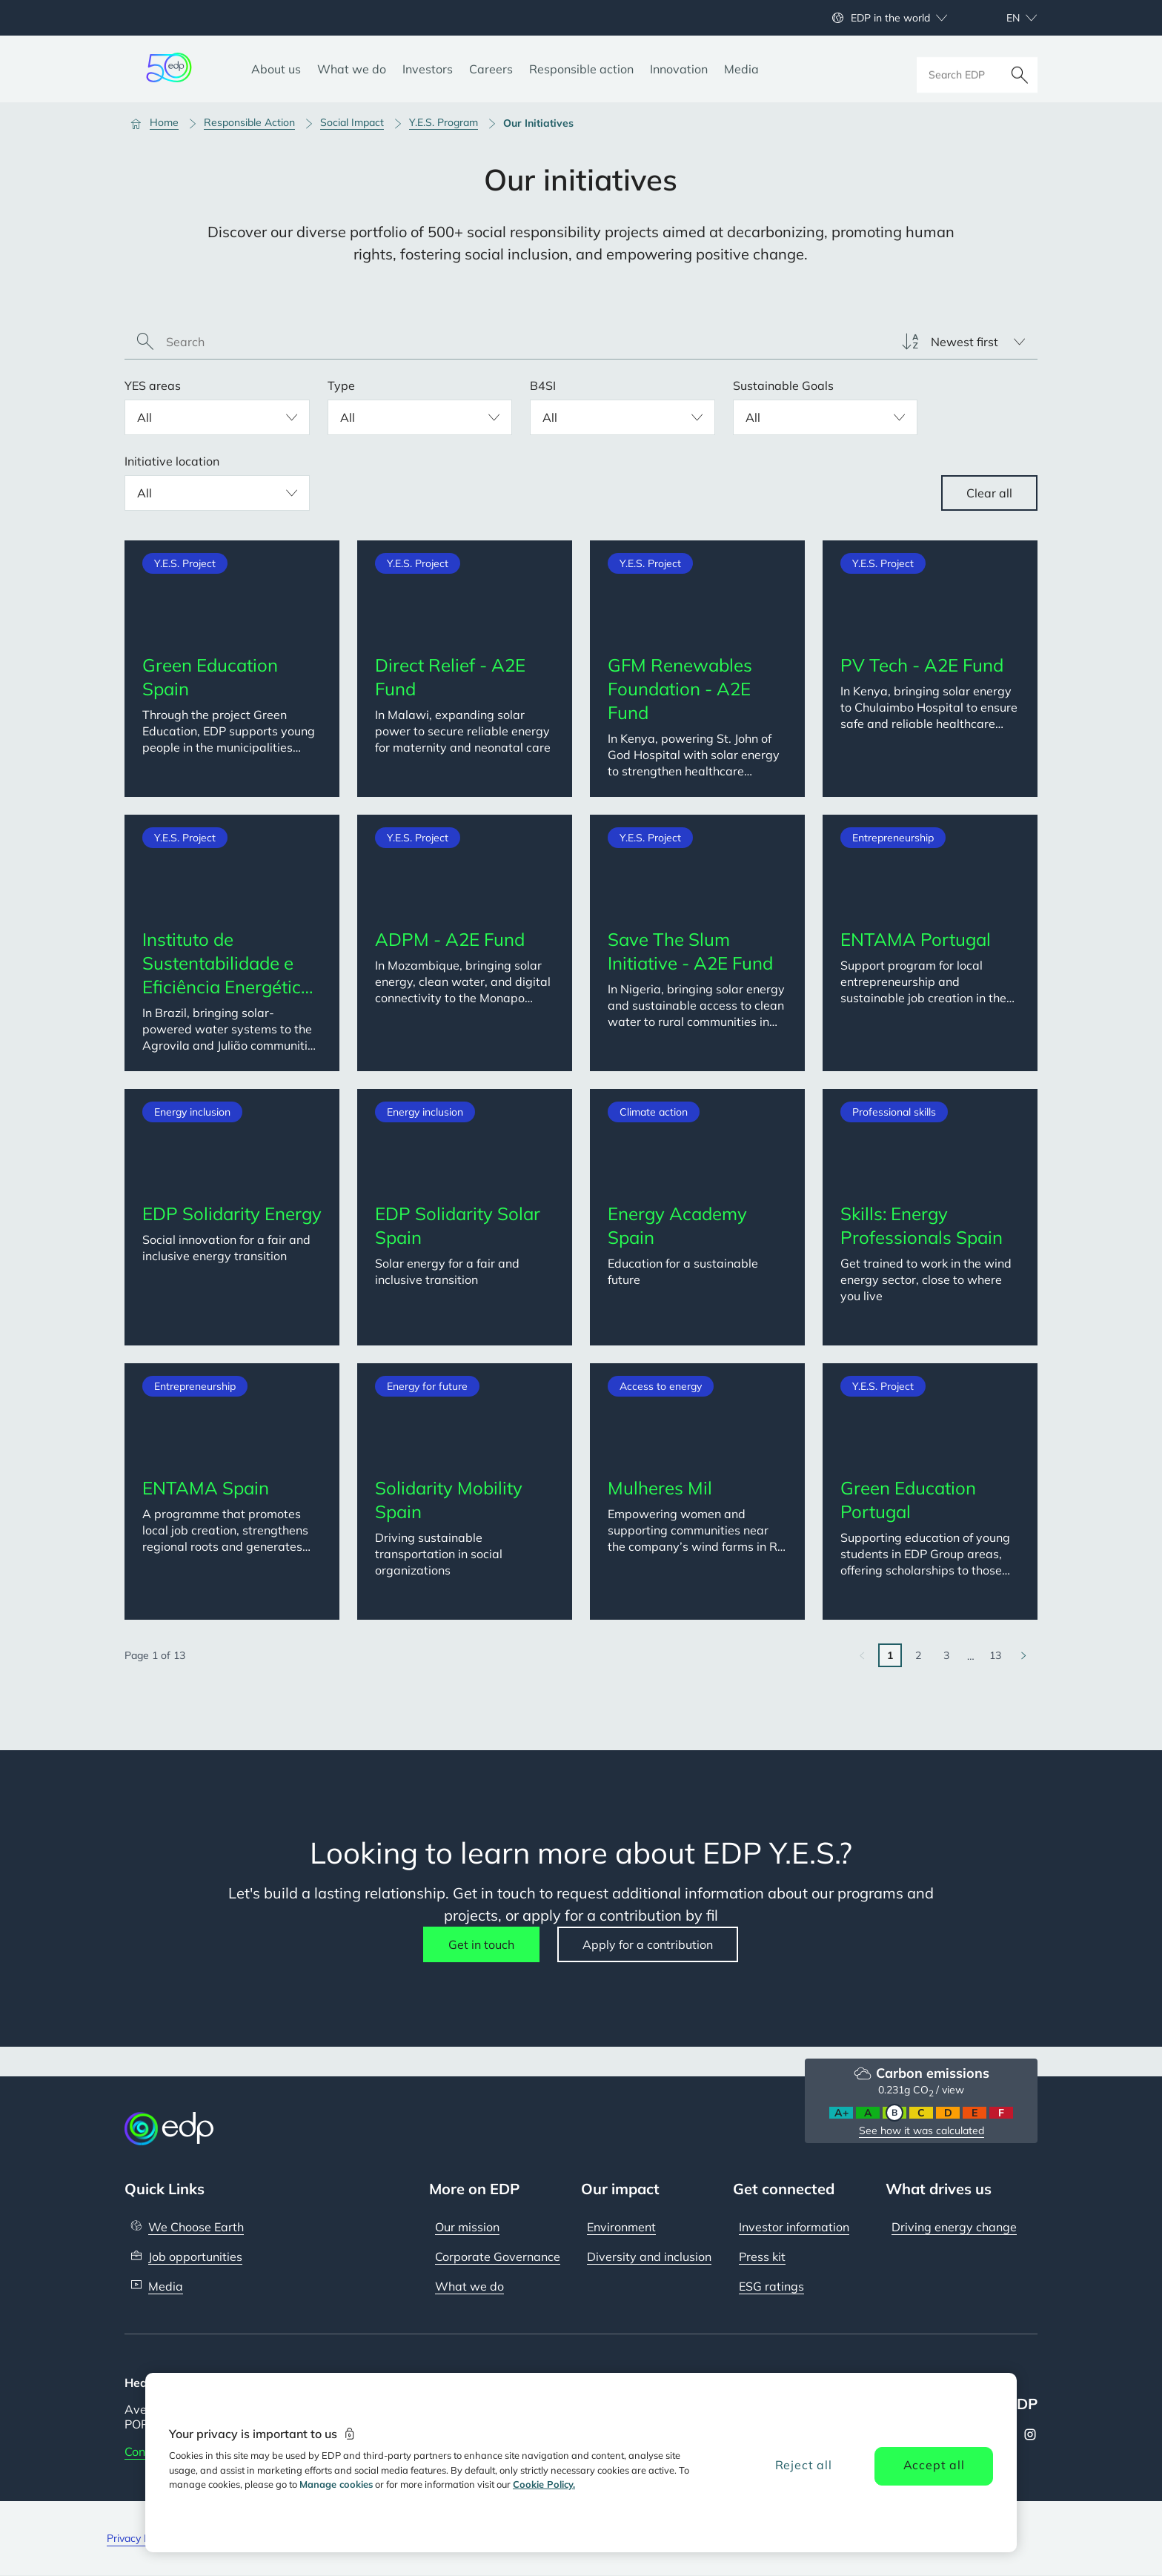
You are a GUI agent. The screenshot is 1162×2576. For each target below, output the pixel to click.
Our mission (467, 2226)
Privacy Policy (139, 2538)
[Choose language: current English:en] (1006, 17)
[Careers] (491, 69)
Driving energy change (954, 2226)
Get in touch (481, 1944)
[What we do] (351, 69)
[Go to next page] (1023, 1655)
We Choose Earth (196, 2226)
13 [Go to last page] (995, 1655)
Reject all (803, 2464)
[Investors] (427, 69)
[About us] (276, 69)
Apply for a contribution (647, 1944)
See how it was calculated (921, 2130)
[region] (581, 2462)
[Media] (741, 69)
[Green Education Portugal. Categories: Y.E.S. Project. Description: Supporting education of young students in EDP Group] (930, 1491)
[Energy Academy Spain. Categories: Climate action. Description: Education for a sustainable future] (697, 1217)
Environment (621, 2226)
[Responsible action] (581, 69)
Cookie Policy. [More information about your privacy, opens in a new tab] (544, 2484)
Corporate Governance (497, 2256)
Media (165, 2286)
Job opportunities (195, 2256)
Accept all (934, 2464)
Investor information (794, 2226)
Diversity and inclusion (649, 2256)
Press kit (762, 2256)
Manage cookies (336, 2484)
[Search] (1020, 69)
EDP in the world (890, 17)
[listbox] (963, 342)
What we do (469, 2286)
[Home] (161, 123)
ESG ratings (771, 2286)
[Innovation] (679, 69)
